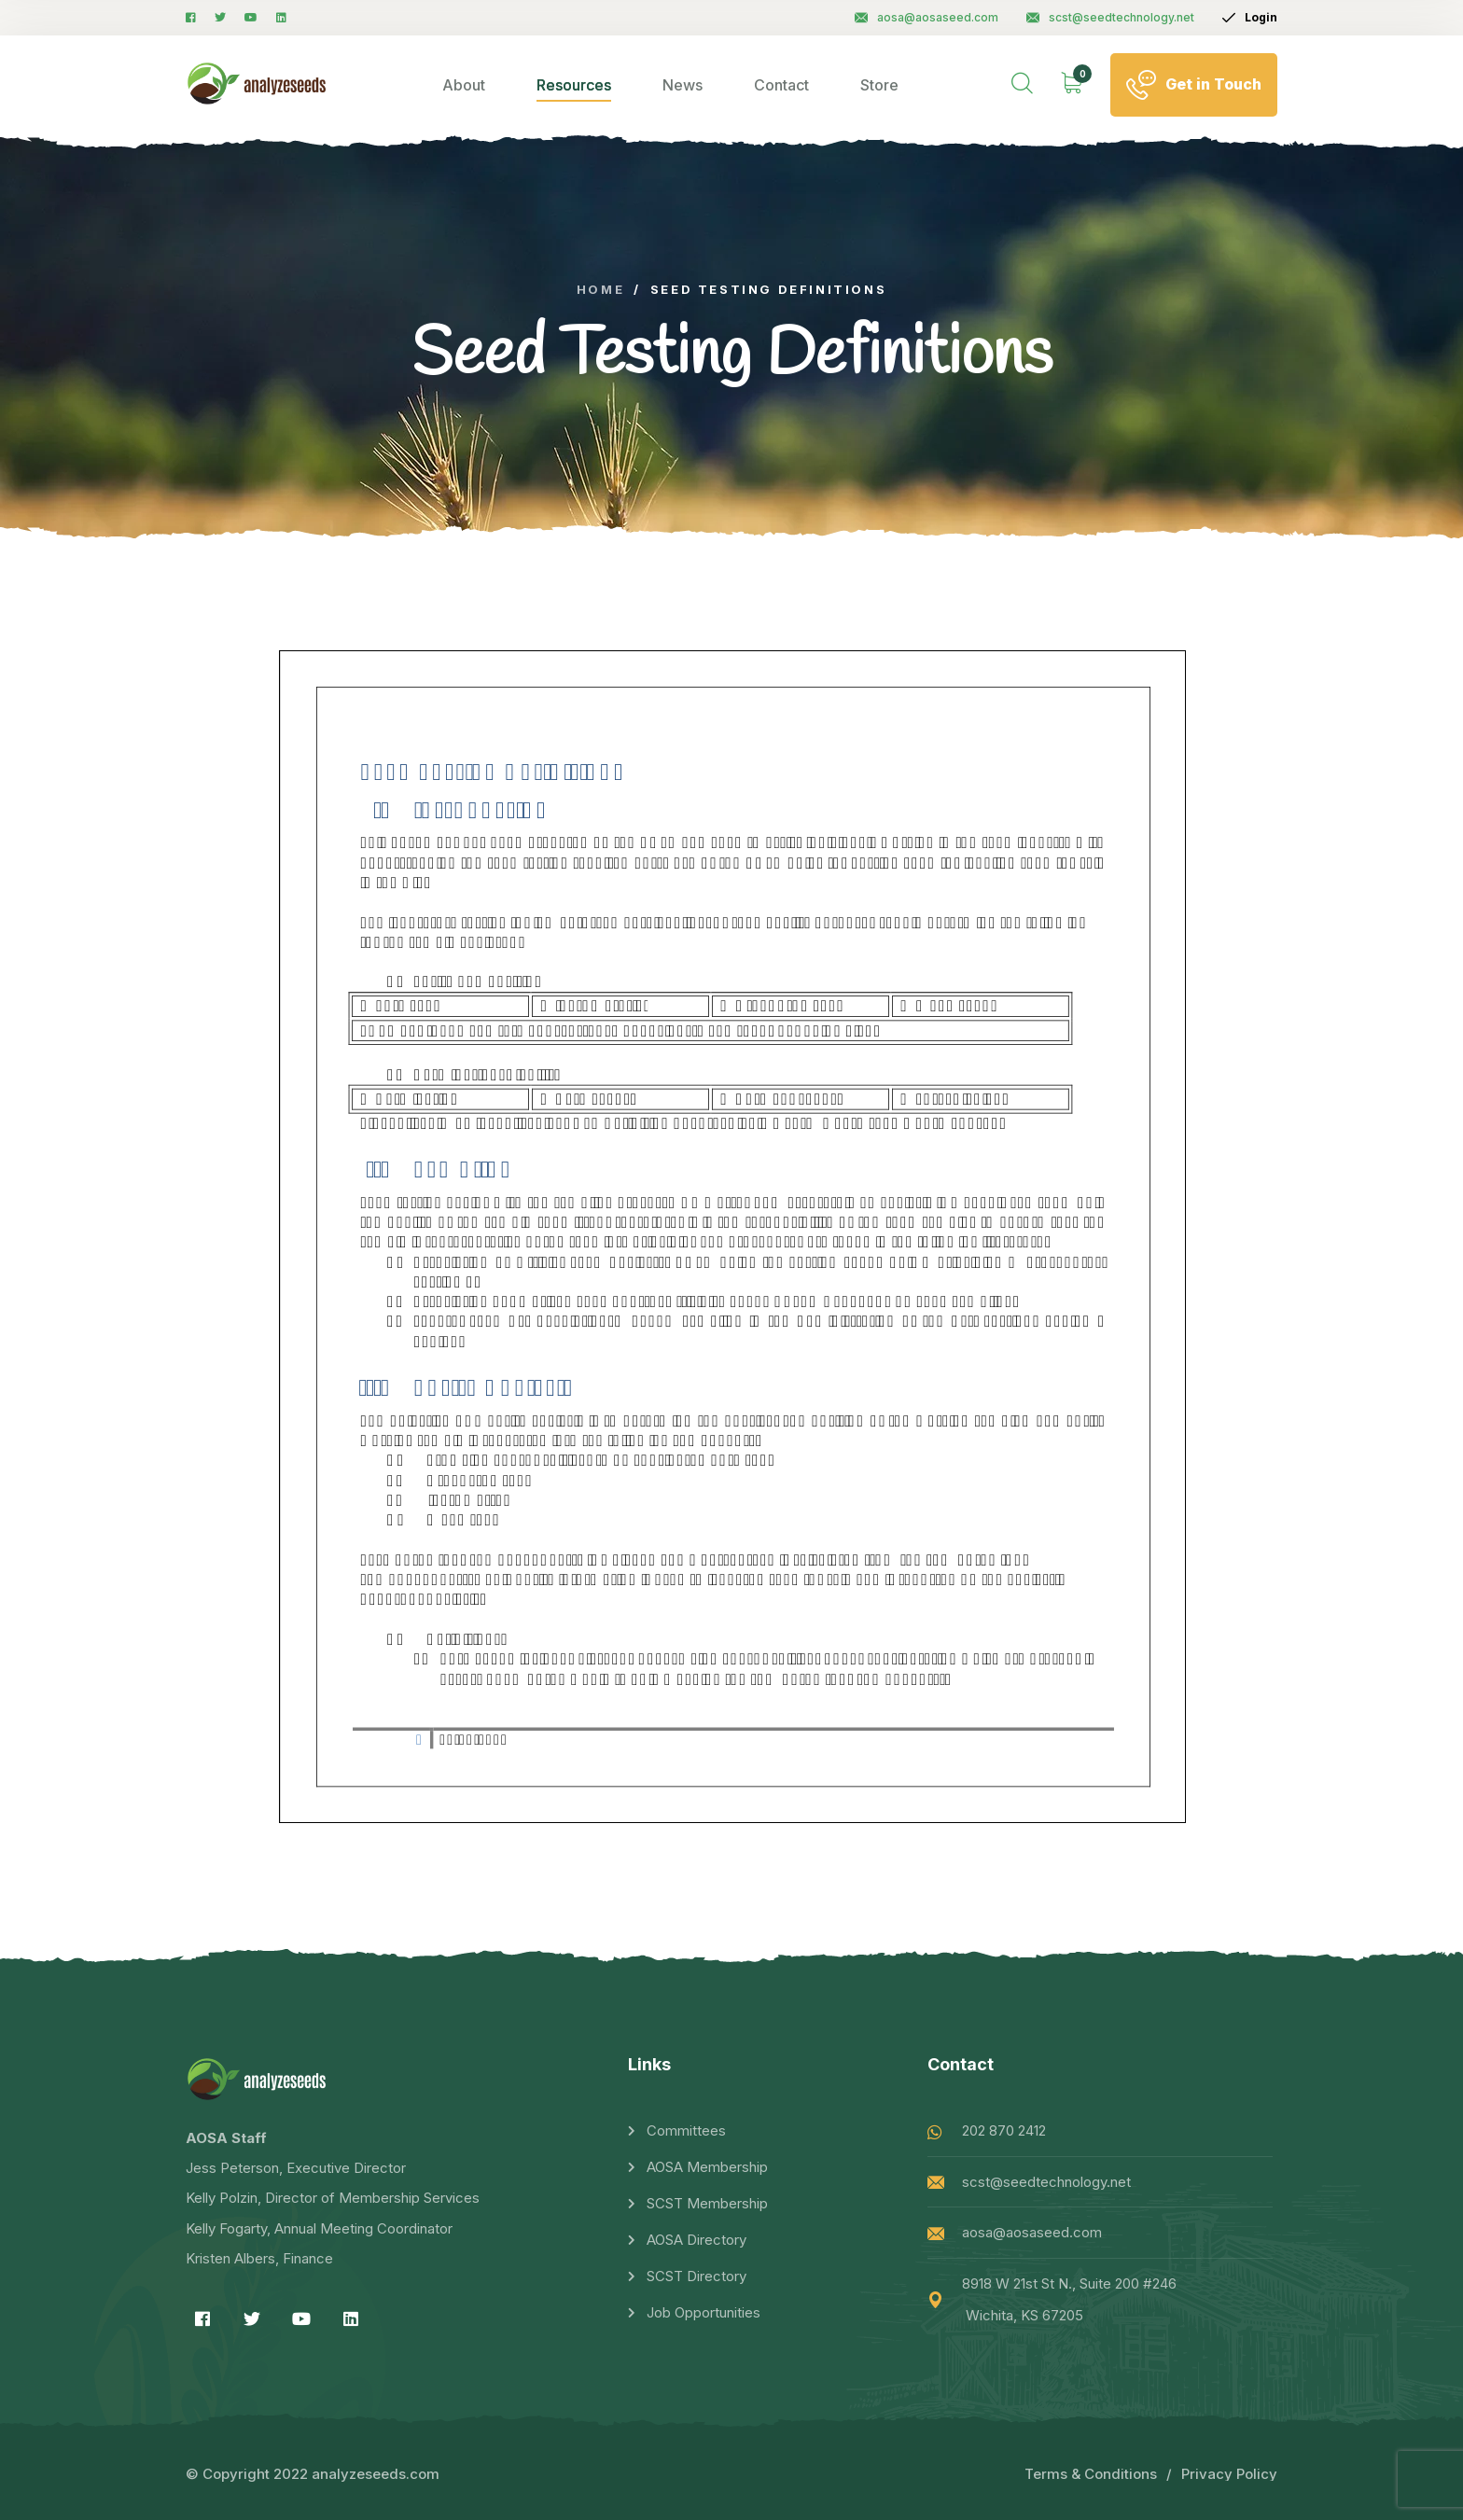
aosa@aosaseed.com (926, 17)
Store (879, 85)
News (682, 85)
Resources (573, 85)
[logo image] (257, 84)
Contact (781, 85)
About (463, 85)
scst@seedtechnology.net (1110, 17)
